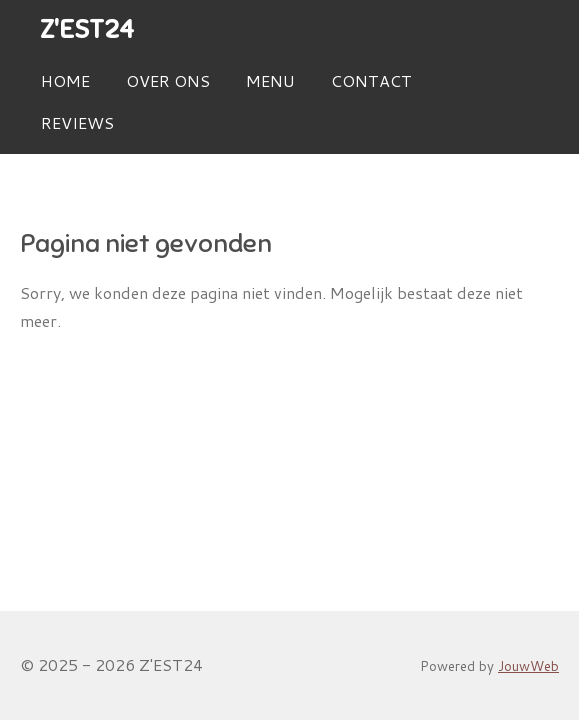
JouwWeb (528, 665)
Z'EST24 (87, 29)
